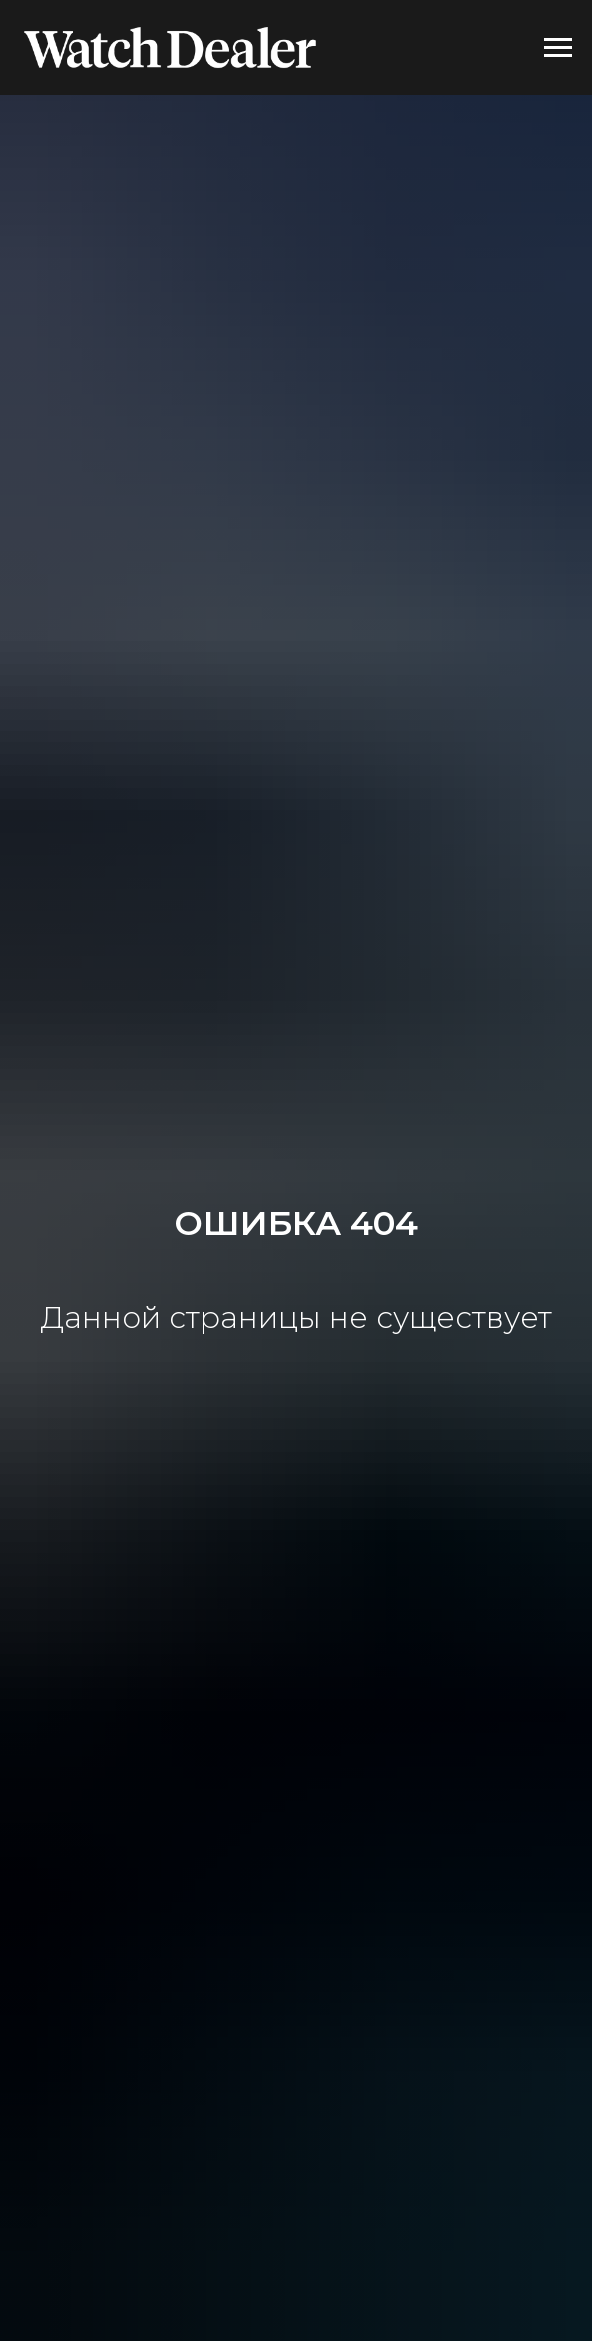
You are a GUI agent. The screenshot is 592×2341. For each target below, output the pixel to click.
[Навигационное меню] (558, 48)
